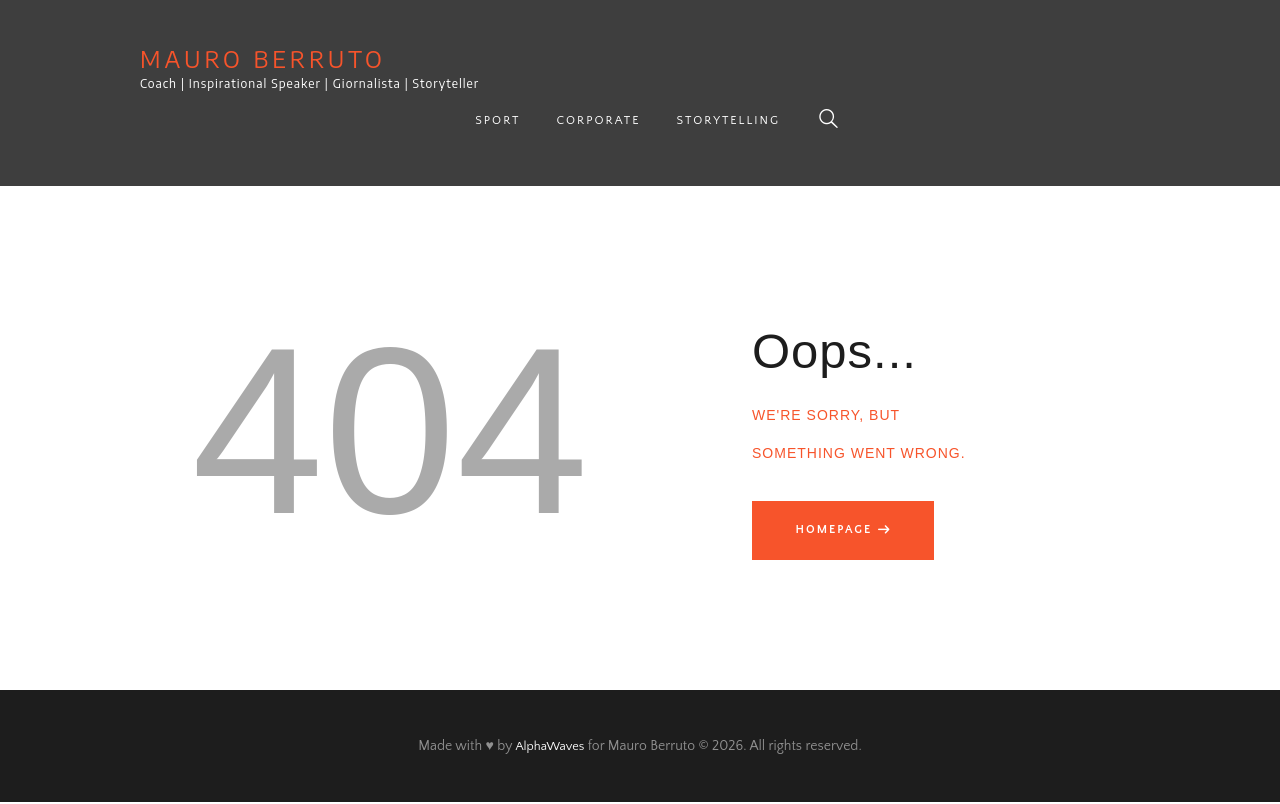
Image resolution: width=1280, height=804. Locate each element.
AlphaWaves (549, 748)
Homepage (839, 529)
